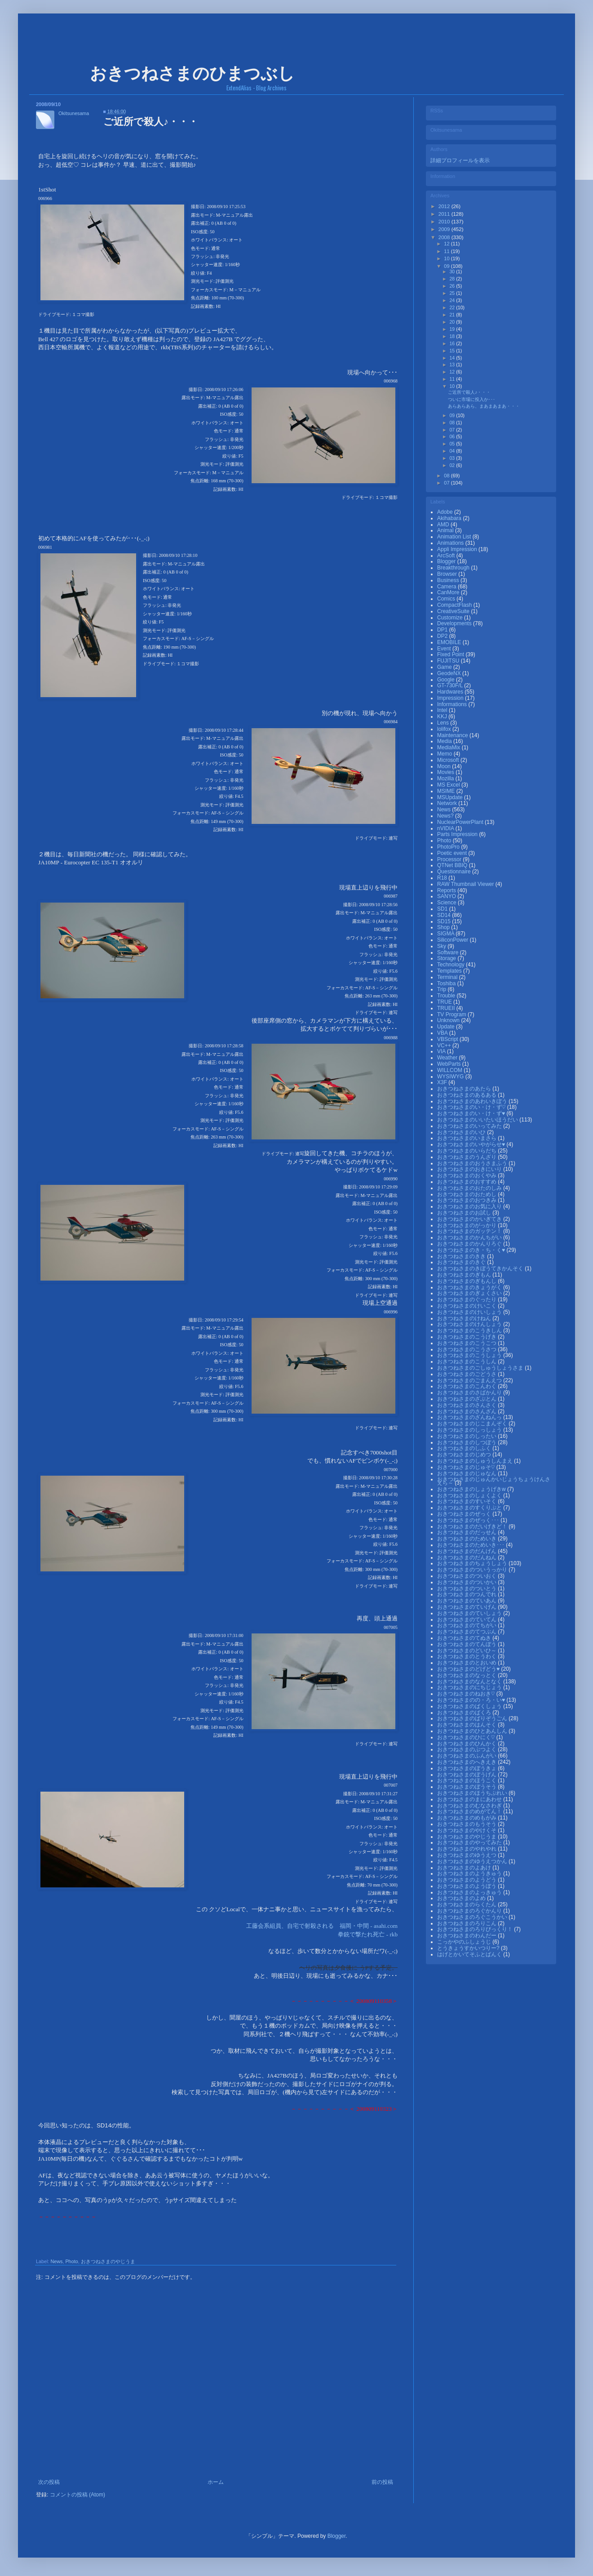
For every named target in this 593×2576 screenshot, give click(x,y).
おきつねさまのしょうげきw (472, 1489)
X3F (442, 1082)
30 (452, 271)
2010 (444, 221)
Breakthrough (454, 568)
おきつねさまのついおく (467, 1576)
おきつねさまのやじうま (108, 2261)
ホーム (216, 2482)
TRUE (445, 1002)
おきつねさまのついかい (467, 1582)
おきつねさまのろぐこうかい (473, 1917)
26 (452, 286)
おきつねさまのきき (462, 1256)
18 (452, 336)
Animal (446, 530)
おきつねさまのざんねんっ (470, 1417)
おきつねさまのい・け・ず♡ (472, 1107)
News (56, 2261)
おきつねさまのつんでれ (467, 1594)
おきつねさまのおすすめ (467, 1182)
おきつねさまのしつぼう (467, 1442)
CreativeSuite (454, 611)
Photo (71, 2261)
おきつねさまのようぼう (467, 1886)
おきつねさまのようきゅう (470, 1873)
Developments (455, 623)
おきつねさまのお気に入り (470, 1206)
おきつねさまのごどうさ (467, 1374)
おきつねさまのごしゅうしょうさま (481, 1368)
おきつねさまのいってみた (470, 1126)
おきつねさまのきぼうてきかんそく (481, 1268)
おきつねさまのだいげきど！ (473, 1526)
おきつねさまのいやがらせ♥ (471, 1144)
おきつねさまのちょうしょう (473, 1563)
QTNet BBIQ (453, 865)
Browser (447, 574)
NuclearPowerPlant (461, 822)
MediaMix (449, 747)
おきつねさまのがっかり (467, 1225)
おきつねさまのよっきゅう (470, 1892)
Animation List (455, 537)
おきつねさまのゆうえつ (467, 1855)
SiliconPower (453, 940)
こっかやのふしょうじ (464, 1942)
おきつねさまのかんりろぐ (470, 1244)
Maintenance (453, 735)
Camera (447, 586)
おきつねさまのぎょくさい (470, 1293)
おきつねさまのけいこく (467, 1306)
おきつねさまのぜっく (464, 1514)
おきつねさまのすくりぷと (470, 1507)
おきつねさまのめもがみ (467, 1818)
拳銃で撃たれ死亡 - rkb (368, 1934)
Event (444, 648)
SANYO (447, 896)
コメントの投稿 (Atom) (77, 2494)
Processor (450, 859)
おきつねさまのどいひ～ (467, 1650)
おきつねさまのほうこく (467, 1780)
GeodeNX (449, 673)
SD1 (443, 909)
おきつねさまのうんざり (467, 1157)
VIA (442, 1051)
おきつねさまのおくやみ (467, 1175)
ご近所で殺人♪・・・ (469, 392)
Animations (451, 543)
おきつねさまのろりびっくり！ (475, 1929)
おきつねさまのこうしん (467, 1361)
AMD (444, 524)
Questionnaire (454, 871)
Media (445, 741)
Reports (447, 890)
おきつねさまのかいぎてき (470, 1219)
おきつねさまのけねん (464, 1318)
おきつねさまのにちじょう (470, 1687)
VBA (443, 1033)
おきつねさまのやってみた (470, 1842)
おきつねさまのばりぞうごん (473, 1718)
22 (452, 307)
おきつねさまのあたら (464, 1089)
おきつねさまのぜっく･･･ (468, 1520)
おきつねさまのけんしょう (470, 1324)
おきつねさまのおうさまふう (473, 1163)
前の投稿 (382, 2482)
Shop (444, 927)
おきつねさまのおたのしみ (470, 1188)
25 (452, 293)
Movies (446, 772)
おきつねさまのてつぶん (467, 1631)
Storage (447, 958)
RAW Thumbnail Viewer (466, 884)
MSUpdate (450, 797)
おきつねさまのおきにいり (470, 1169)
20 (452, 322)
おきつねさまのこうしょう (470, 1355)
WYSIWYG (451, 1076)
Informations (452, 704)
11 (447, 251)
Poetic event (452, 853)
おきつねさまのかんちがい (470, 1237)
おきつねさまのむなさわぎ (470, 1805)
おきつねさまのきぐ (462, 1262)
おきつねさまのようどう (467, 1880)
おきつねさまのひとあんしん (473, 1731)
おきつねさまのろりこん (467, 1923)
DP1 (443, 630)
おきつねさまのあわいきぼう (473, 1101)
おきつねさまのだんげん (467, 1551)
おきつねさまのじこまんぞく (473, 1423)
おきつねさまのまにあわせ (470, 1799)
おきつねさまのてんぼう (467, 1644)
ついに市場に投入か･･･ (471, 399)
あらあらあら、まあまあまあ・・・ (484, 406)
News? (446, 816)
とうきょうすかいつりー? (469, 1948)
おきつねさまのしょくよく (470, 1495)
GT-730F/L (450, 685)
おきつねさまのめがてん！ (470, 1811)
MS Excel (449, 785)
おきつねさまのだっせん (467, 1532)
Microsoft (448, 760)
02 (452, 465)
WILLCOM (450, 1070)
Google (446, 679)
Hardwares (451, 692)
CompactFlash (455, 605)
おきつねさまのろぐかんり (470, 1911)
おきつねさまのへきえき (467, 1762)
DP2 (443, 636)
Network (447, 803)
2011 (444, 214)
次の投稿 (49, 2482)
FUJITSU (449, 661)
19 (452, 329)
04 (452, 451)
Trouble (447, 995)
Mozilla (446, 778)
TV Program (452, 1014)
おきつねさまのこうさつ (467, 1349)
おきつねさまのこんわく (467, 1386)
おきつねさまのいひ (462, 1132)
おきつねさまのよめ (462, 1898)
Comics (446, 599)
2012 (444, 206)
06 (452, 436)
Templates (450, 971)
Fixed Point (451, 654)
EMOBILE (450, 642)
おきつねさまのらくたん (467, 1904)
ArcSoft (446, 555)
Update (446, 1026)
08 (452, 422)
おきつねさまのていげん (467, 1607)
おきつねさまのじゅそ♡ (466, 1467)
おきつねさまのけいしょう (470, 1312)
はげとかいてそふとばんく (470, 1954)
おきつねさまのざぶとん (467, 1399)
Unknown (449, 1020)
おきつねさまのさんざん (467, 1411)
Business (448, 580)
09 (447, 266)
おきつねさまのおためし (467, 1194)
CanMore (449, 592)
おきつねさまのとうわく (467, 1656)
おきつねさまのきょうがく (470, 1287)
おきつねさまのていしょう (470, 1613)
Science (447, 902)
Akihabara (450, 518)
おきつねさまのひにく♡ (466, 1737)
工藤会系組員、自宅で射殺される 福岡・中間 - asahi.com (322, 1925)
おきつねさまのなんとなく (470, 1681)
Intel (443, 710)
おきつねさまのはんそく (467, 1725)
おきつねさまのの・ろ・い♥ (471, 1700)
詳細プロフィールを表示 (460, 160)
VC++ (444, 1045)
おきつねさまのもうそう (467, 1824)
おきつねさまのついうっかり (473, 1569)
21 (452, 314)
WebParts (449, 1064)
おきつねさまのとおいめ (467, 1662)
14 (452, 357)
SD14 (444, 915)
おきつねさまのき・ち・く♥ (471, 1250)
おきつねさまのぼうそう (467, 1787)
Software (448, 952)
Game (445, 667)
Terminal (448, 977)
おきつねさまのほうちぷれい (473, 1793)
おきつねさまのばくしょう (470, 1706)
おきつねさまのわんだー (467, 1935)
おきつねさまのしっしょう (470, 1430)
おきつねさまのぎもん (464, 1275)
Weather (448, 1057)
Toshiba (447, 983)
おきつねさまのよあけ (464, 1867)
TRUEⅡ (446, 1008)
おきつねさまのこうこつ (467, 1343)
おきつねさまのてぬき (464, 1638)
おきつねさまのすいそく (467, 1501)
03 (452, 458)
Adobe (445, 512)
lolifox (444, 729)
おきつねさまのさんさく (467, 1405)
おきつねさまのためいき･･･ (471, 1545)
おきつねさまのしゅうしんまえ (475, 1461)
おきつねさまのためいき (467, 1538)
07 (452, 429)
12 (447, 243)
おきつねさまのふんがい (467, 1756)
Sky (442, 946)
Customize (450, 617)
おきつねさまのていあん (467, 1600)
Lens (443, 723)
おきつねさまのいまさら (467, 1138)
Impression (451, 698)
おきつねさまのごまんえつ (470, 1380)
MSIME (446, 791)
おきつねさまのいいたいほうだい (478, 1120)
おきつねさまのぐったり (467, 1299)
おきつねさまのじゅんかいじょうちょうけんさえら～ (493, 1481)
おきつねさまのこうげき (467, 1337)
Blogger (447, 561)
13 (452, 364)
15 (452, 350)
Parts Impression (458, 834)
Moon (444, 766)
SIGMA (446, 933)
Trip (442, 989)
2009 (444, 229)
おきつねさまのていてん (467, 1619)
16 (452, 343)
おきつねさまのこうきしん (470, 1330)
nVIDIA (446, 828)
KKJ (442, 716)
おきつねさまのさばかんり (470, 1392)
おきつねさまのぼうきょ (467, 1768)
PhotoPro (449, 847)
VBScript (448, 1039)
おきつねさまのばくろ (464, 1712)
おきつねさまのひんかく (467, 1743)
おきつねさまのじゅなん (467, 1473)
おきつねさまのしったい (467, 1436)
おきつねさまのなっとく (467, 1675)
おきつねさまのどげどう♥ (469, 1669)
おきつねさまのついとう (467, 1588)
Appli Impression (457, 549)
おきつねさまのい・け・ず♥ (471, 1113)
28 (452, 278)
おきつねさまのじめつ (464, 1454)
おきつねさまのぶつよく (467, 1749)
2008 (444, 237)
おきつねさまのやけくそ (467, 1830)
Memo (445, 754)
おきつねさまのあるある (467, 1095)
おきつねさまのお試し (464, 1213)
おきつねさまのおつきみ (467, 1200)
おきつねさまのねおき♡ (466, 1694)
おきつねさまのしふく (464, 1448)
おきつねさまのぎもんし (467, 1281)
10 (447, 258)
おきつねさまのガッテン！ (470, 1231)
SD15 (444, 921)
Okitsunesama (73, 113)
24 (452, 300)
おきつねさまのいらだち (467, 1151)
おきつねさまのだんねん (467, 1557)
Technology (451, 964)
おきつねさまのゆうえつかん (473, 1861)
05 (452, 443)
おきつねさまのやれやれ (467, 1849)
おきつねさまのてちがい (467, 1625)
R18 (442, 878)
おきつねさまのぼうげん (467, 1774)
